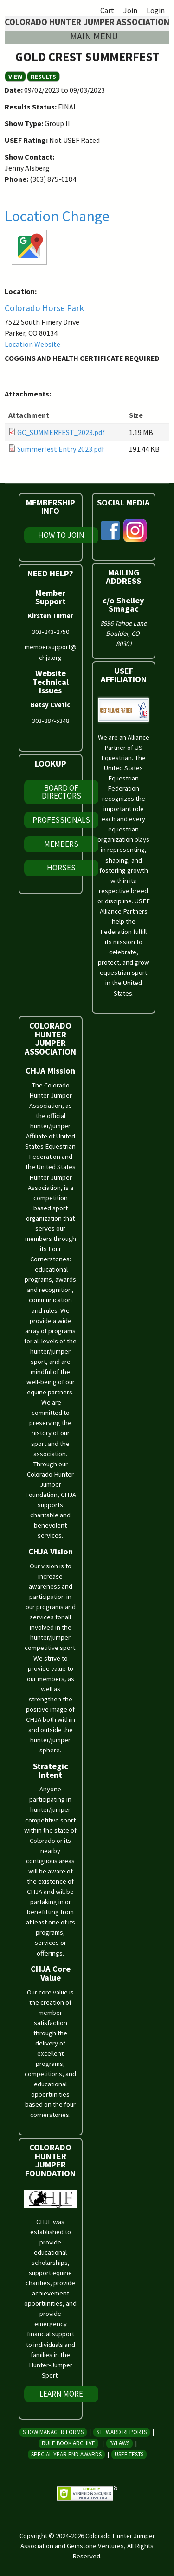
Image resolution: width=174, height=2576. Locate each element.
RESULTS (43, 76)
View (17, 76)
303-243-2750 (50, 631)
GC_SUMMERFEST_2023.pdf (61, 432)
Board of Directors (61, 792)
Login (156, 10)
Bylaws (119, 2443)
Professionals (61, 820)
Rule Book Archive (68, 2443)
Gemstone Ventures (95, 2546)
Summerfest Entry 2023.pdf (60, 449)
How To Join (61, 535)
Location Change (57, 216)
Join (130, 10)
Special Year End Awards (66, 2454)
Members (61, 844)
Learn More (61, 2394)
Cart (107, 10)
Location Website (32, 344)
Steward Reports (122, 2432)
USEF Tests (129, 2454)
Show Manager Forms (53, 2432)
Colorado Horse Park (44, 307)
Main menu (94, 36)
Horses (61, 868)
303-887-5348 (50, 720)
